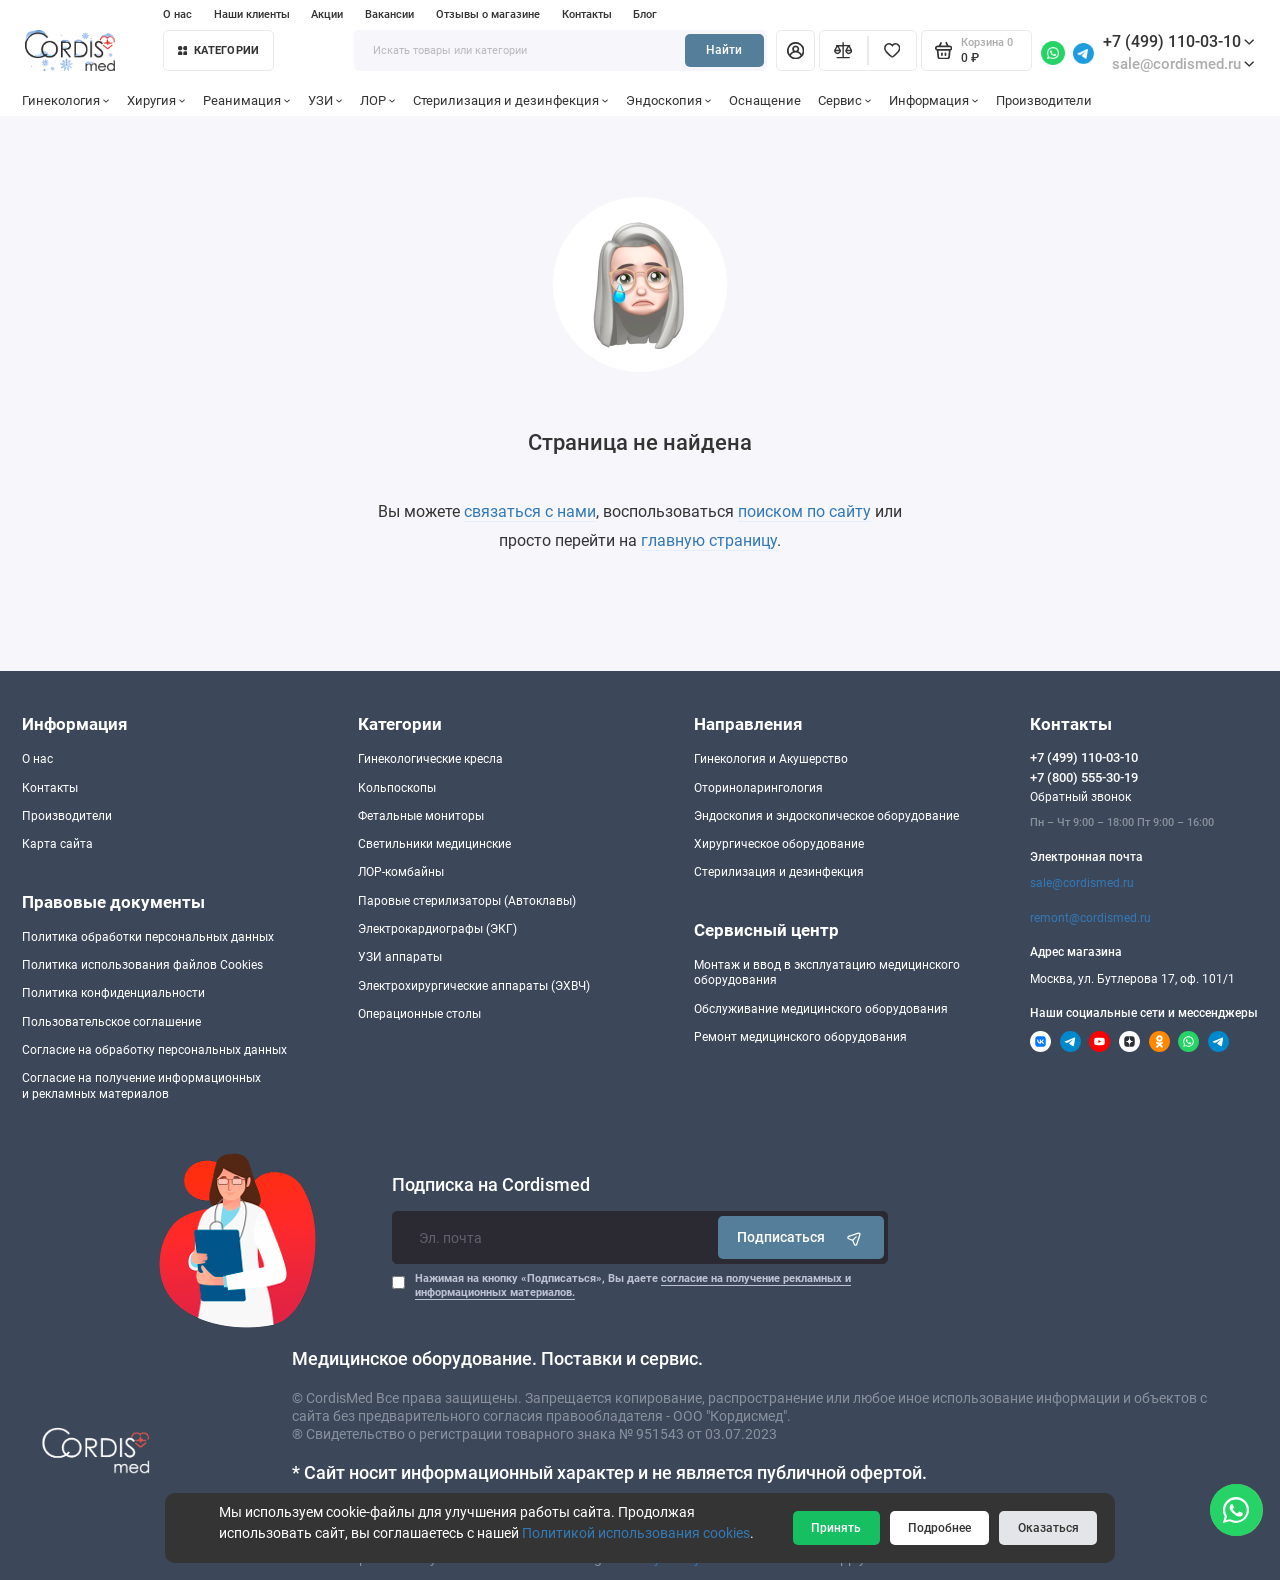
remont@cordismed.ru (1090, 918)
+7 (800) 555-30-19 (1084, 777)
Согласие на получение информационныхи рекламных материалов (141, 1085)
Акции (327, 14)
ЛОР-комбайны (401, 872)
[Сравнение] (843, 50)
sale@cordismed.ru (1082, 883)
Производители (1044, 100)
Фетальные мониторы (421, 816)
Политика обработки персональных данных (148, 937)
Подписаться (801, 1237)
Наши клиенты (252, 14)
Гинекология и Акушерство (771, 759)
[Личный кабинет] (795, 50)
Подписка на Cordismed (491, 1185)
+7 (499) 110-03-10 (1179, 41)
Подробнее (939, 1528)
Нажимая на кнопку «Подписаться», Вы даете (633, 1285)
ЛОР (378, 100)
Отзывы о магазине (488, 14)
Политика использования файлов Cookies (142, 965)
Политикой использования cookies (636, 1533)
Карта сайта (57, 844)
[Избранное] (892, 50)
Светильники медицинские (434, 844)
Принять (836, 1528)
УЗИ (325, 100)
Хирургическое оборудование (779, 844)
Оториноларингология (758, 788)
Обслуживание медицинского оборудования (821, 1009)
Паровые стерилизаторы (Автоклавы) (467, 901)
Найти (724, 50)
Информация (934, 100)
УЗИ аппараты (400, 957)
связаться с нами (530, 511)
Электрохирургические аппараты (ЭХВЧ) (474, 986)
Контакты (587, 14)
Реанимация (247, 100)
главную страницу (709, 540)
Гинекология (66, 100)
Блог (645, 14)
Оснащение (765, 100)
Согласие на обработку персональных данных (154, 1050)
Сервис (845, 100)
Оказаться (1048, 1528)
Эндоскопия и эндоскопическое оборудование (826, 816)
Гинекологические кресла (430, 759)
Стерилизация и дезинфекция (511, 100)
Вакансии (389, 14)
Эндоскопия (669, 100)
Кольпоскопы (397, 788)
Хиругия (156, 100)
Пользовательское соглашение (111, 1022)
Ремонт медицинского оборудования (800, 1037)
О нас (177, 14)
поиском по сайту (804, 511)
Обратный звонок (1080, 797)
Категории (219, 50)
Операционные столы (419, 1014)
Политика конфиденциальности (113, 993)
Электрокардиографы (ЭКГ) (437, 929)
